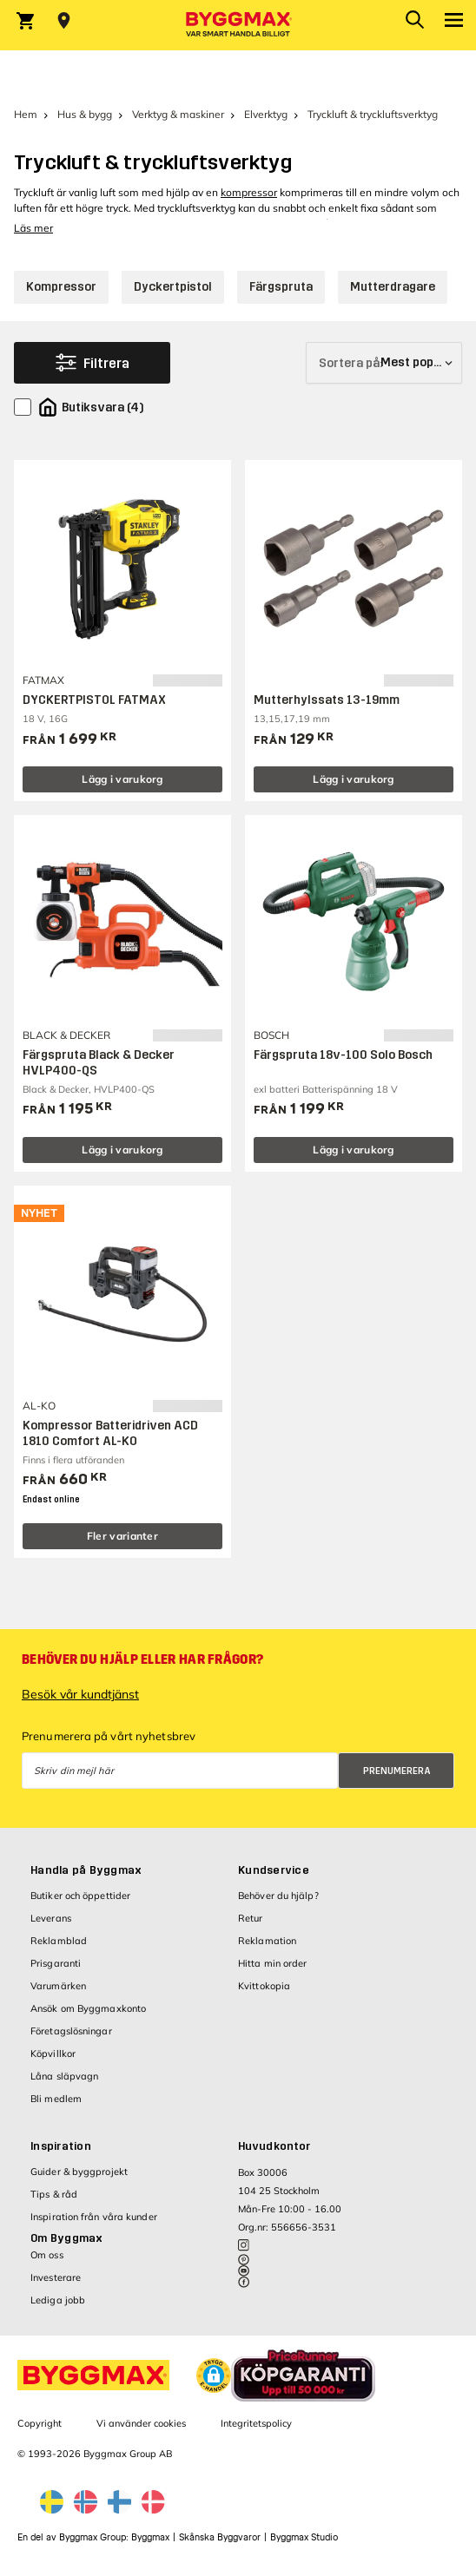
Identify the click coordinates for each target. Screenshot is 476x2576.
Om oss (46, 2255)
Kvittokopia (264, 1986)
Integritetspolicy (256, 2423)
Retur (250, 1918)
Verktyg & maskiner (178, 114)
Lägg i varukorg (122, 778)
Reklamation (267, 1941)
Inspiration (60, 2146)
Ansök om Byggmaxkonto (88, 2008)
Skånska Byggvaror (220, 2537)
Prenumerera (397, 1771)
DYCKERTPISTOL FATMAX (94, 700)
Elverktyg (266, 114)
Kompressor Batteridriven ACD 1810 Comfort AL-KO (110, 1433)
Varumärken (58, 1986)
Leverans (50, 1918)
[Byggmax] (238, 25)
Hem (25, 114)
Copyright (39, 2423)
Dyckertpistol (173, 286)
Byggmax (150, 2537)
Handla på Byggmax (86, 1870)
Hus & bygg (84, 114)
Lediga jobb (57, 2300)
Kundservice (273, 1870)
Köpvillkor (53, 2053)
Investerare (55, 2277)
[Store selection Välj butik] (63, 21)
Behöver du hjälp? (278, 1895)
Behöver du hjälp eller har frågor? (142, 1659)
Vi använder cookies (141, 2423)
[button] (213, 2375)
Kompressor (61, 286)
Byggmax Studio (304, 2537)
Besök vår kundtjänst (80, 1694)
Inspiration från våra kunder (93, 2217)
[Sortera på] (384, 363)
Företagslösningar (71, 2031)
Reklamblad (58, 1941)
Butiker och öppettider (80, 1895)
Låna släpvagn (64, 2076)
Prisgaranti (55, 1963)
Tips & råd (53, 2194)
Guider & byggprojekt (79, 2171)
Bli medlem (56, 2099)
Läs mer (33, 227)
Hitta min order (272, 1963)
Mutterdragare (392, 286)
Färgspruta (281, 286)
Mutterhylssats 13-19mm (327, 700)
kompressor (249, 192)
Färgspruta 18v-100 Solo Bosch (343, 1055)
